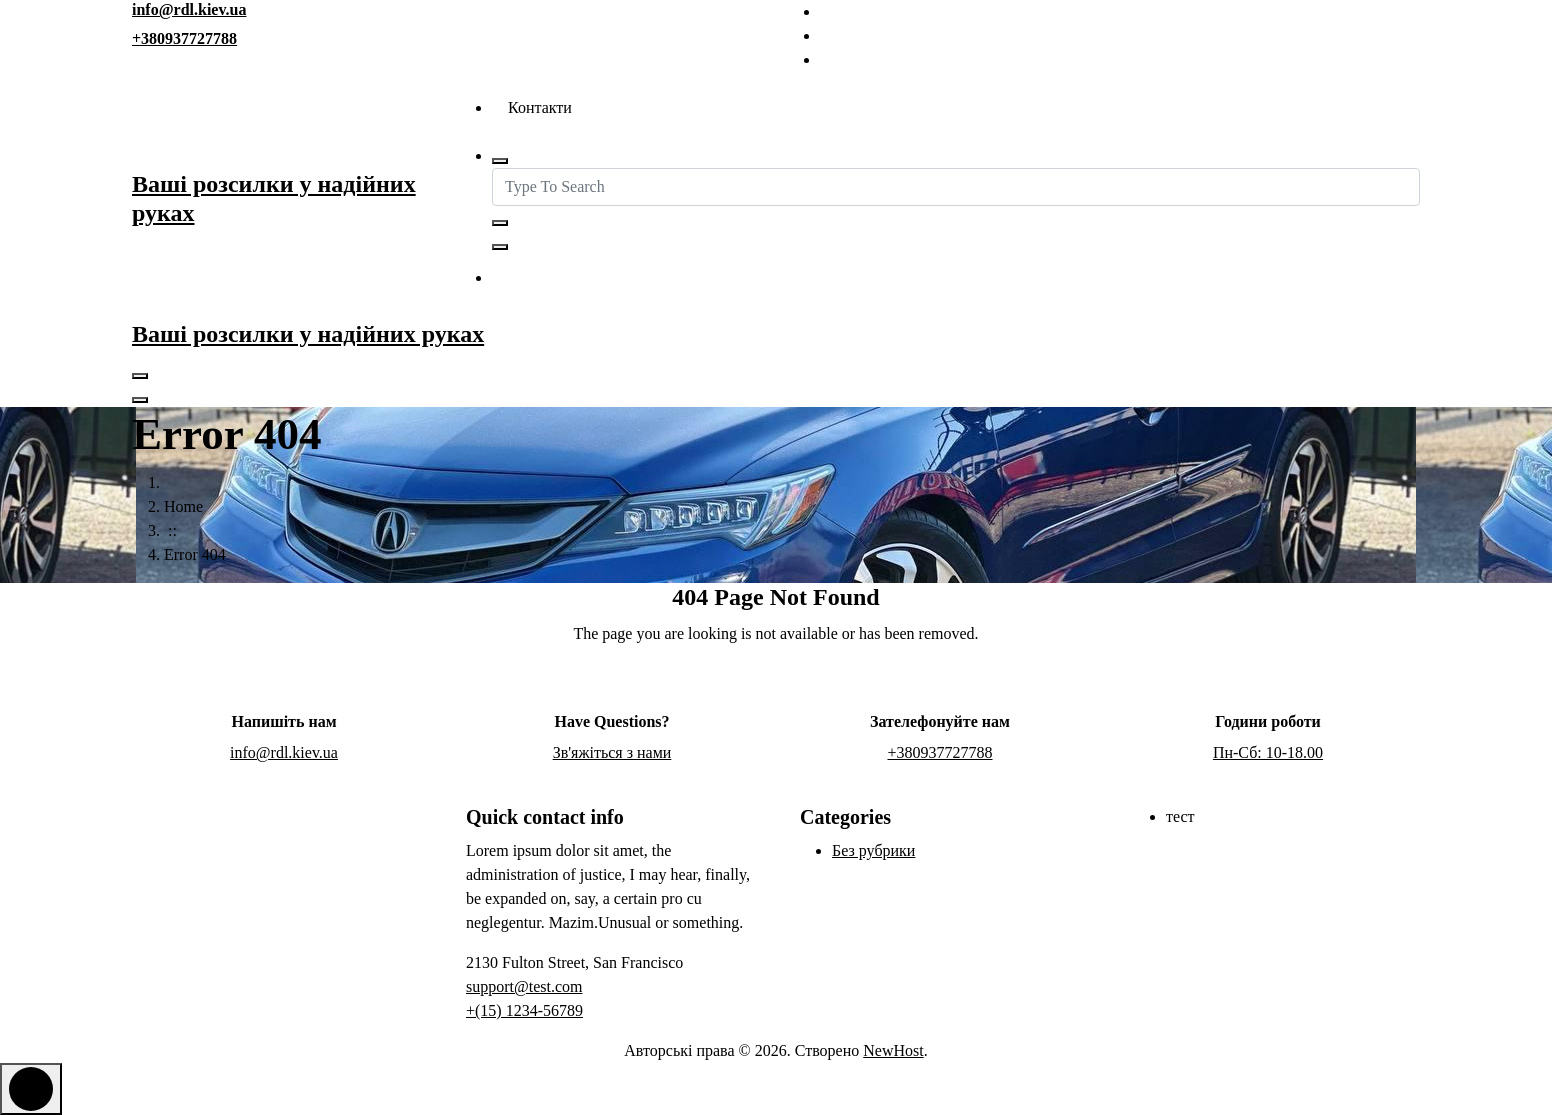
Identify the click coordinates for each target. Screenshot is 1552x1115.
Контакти (540, 107)
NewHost (893, 1050)
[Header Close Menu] (140, 400)
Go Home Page (776, 687)
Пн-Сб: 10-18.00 (1268, 752)
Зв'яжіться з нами (590, 279)
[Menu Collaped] (140, 376)
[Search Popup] (500, 161)
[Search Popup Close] (500, 247)
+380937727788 (184, 38)
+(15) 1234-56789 (524, 1010)
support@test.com (524, 986)
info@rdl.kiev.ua (189, 9)
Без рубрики (873, 850)
